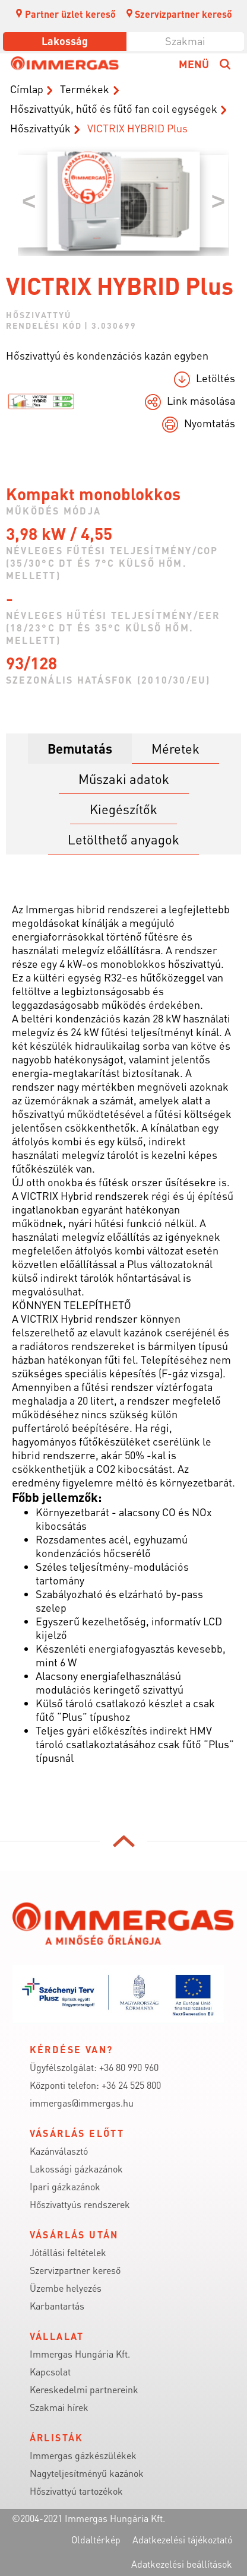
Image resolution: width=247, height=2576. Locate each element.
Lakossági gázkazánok (76, 2168)
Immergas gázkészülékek (83, 2455)
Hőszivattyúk (40, 128)
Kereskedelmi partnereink (84, 2389)
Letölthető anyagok (123, 839)
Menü (194, 64)
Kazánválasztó (59, 2151)
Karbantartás (57, 2305)
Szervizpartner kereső (178, 14)
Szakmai (185, 40)
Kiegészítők (123, 809)
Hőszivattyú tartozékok (76, 2491)
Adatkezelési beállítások (181, 2564)
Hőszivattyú (38, 314)
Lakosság (65, 40)
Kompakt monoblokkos (93, 493)
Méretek (175, 748)
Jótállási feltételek (68, 2252)
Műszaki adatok (123, 778)
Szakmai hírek (59, 2407)
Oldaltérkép (96, 2539)
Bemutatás (80, 748)
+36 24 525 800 (131, 2085)
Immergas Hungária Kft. (80, 2354)
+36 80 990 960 (129, 2067)
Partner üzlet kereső (65, 14)
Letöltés (215, 378)
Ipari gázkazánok (65, 2186)
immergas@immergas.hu (82, 2103)
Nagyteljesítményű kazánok (87, 2473)
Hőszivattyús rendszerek (80, 2204)
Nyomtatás (209, 423)
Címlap (26, 89)
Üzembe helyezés (66, 2288)
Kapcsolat (50, 2371)
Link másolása (201, 400)
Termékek (84, 89)
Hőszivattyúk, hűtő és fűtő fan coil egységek (113, 108)
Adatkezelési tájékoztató (182, 2539)
